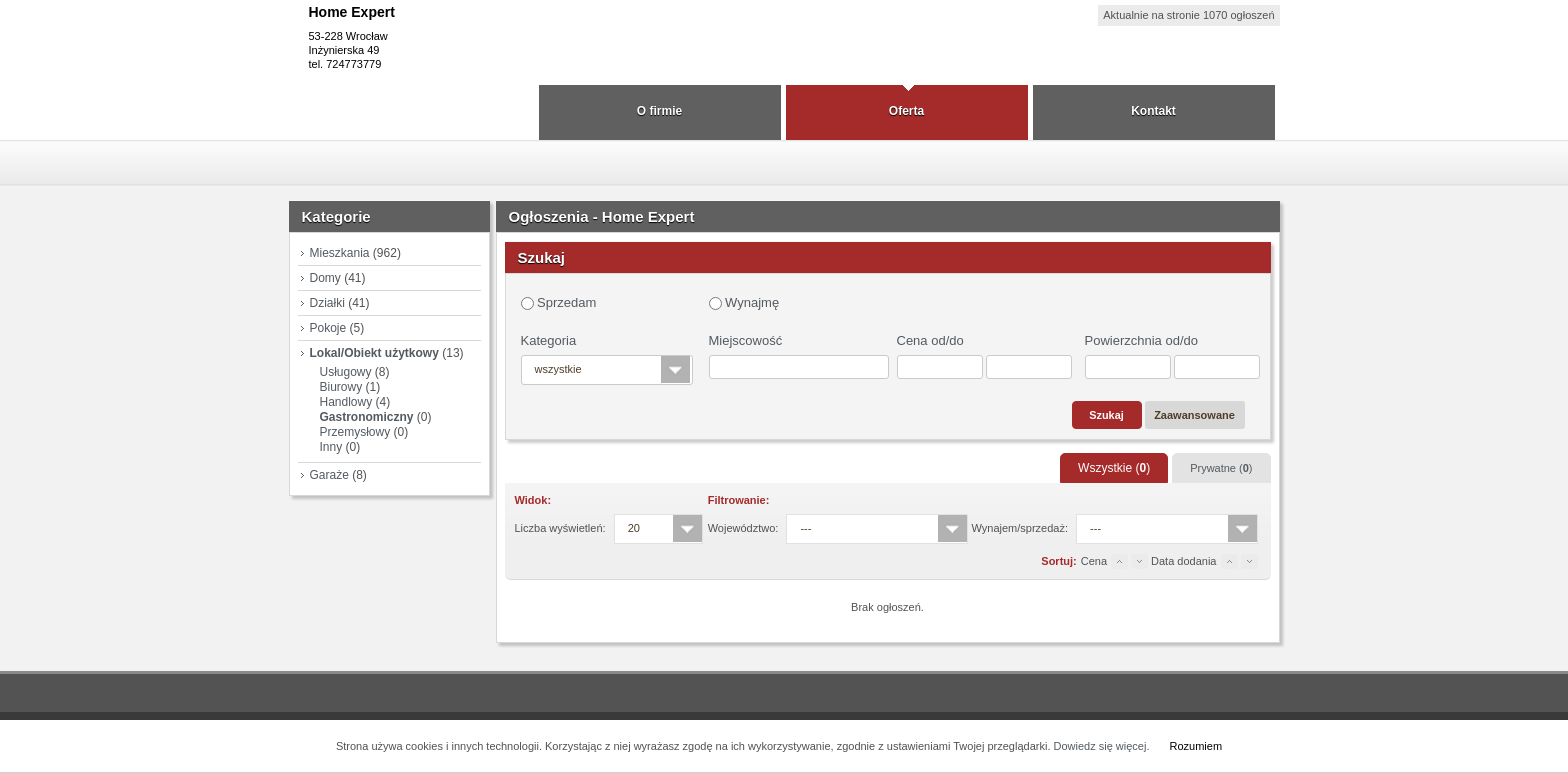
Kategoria (549, 340)
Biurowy (341, 387)
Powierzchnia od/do (1141, 340)
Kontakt (1153, 111)
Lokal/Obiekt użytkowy (374, 353)
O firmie (659, 111)
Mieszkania (340, 253)
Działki (327, 303)
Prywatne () (1221, 468)
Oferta (906, 111)
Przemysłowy (355, 432)
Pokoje (328, 328)
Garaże (329, 475)
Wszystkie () (1114, 468)
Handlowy (346, 402)
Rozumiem (1195, 746)
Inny (331, 447)
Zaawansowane (1194, 415)
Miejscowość (746, 340)
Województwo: (743, 528)
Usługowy (346, 372)
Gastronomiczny (367, 417)
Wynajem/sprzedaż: (1020, 528)
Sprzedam (559, 302)
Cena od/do (930, 340)
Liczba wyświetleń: (560, 528)
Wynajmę (744, 302)
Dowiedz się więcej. (1102, 746)
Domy (325, 278)
